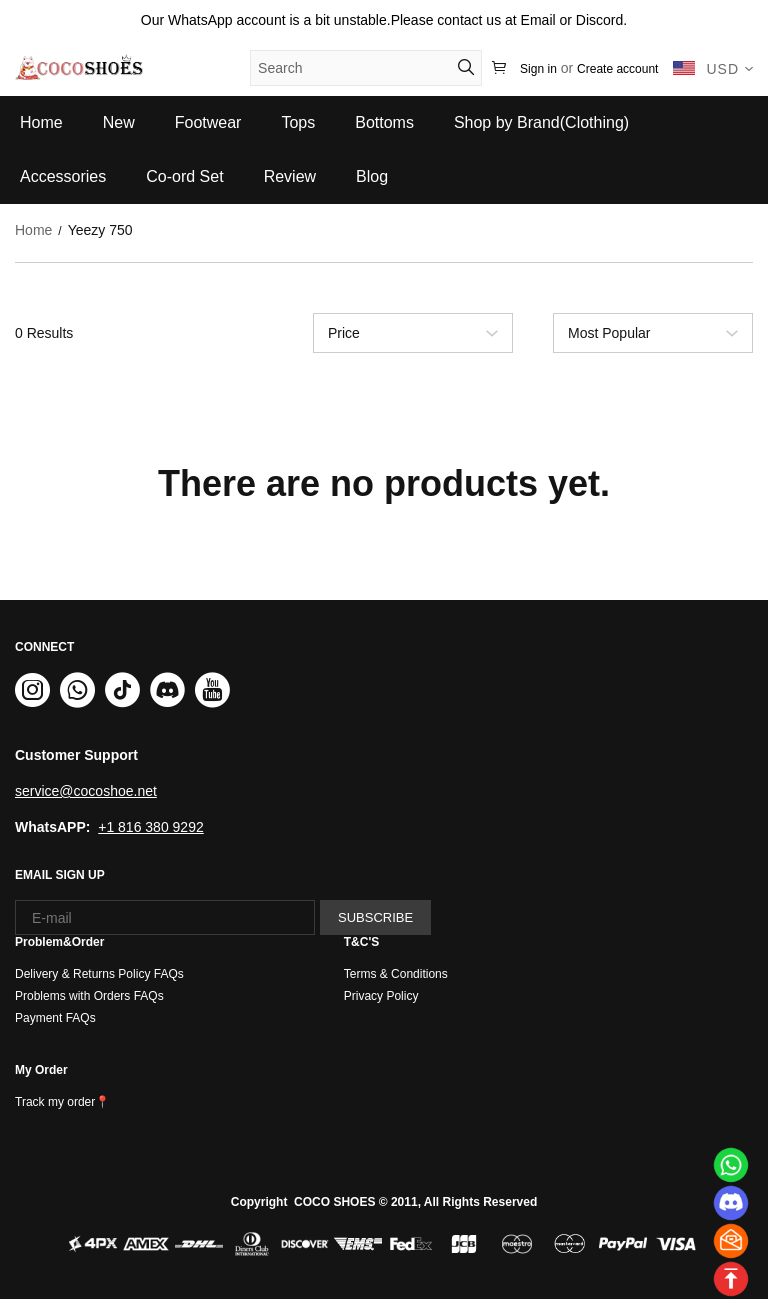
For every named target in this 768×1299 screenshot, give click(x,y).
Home (33, 230)
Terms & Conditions (396, 974)
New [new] (119, 122)
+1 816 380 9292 (151, 827)
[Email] (730, 1240)
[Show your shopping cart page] (501, 68)
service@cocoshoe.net (86, 791)
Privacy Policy (381, 996)
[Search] (358, 68)
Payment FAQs (55, 1018)
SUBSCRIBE (375, 917)
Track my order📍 (62, 1102)
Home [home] (41, 122)
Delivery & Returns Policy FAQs (99, 974)
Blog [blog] (372, 176)
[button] (466, 67)
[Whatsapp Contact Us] (730, 1164)
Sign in (538, 69)
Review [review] (290, 176)
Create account (617, 69)
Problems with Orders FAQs (89, 996)
